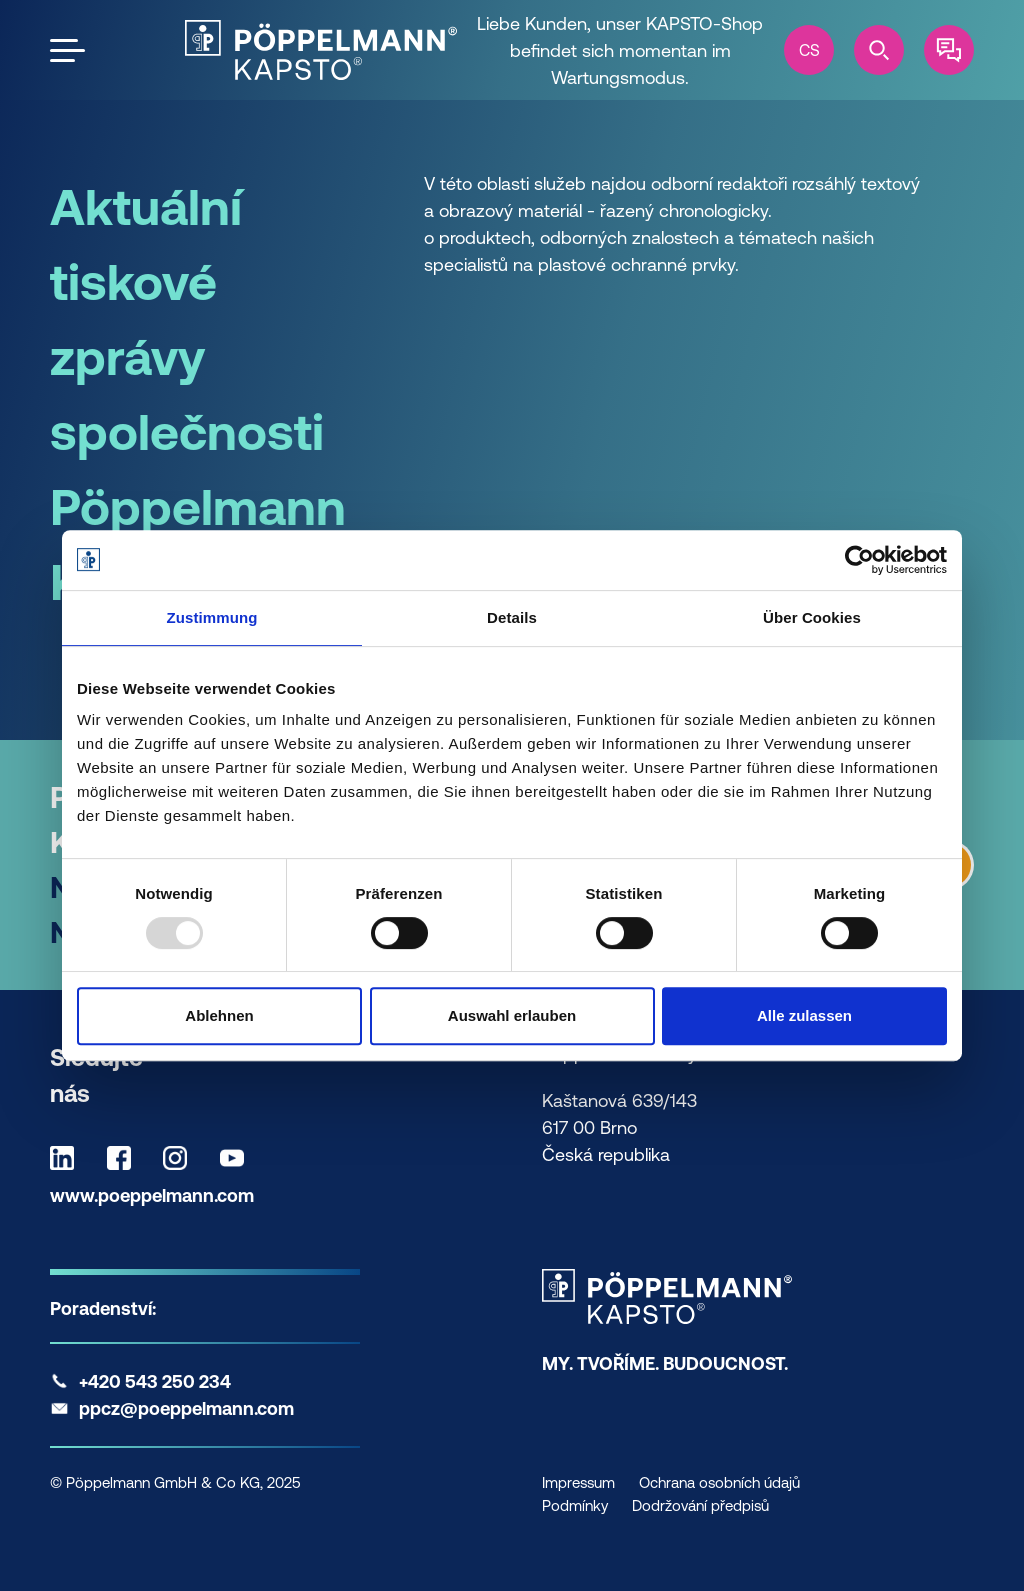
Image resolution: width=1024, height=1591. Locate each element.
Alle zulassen (804, 1015)
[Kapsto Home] (321, 50)
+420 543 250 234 (155, 1381)
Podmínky (575, 1505)
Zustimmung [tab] (212, 617)
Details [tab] (512, 617)
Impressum (578, 1482)
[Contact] (949, 50)
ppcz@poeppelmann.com (186, 1408)
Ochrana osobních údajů (719, 1482)
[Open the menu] (67, 50)
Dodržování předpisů (700, 1505)
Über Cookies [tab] (812, 617)
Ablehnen (219, 1015)
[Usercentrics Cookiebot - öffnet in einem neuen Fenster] (859, 560)
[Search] (879, 50)
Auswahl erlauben (512, 1015)
